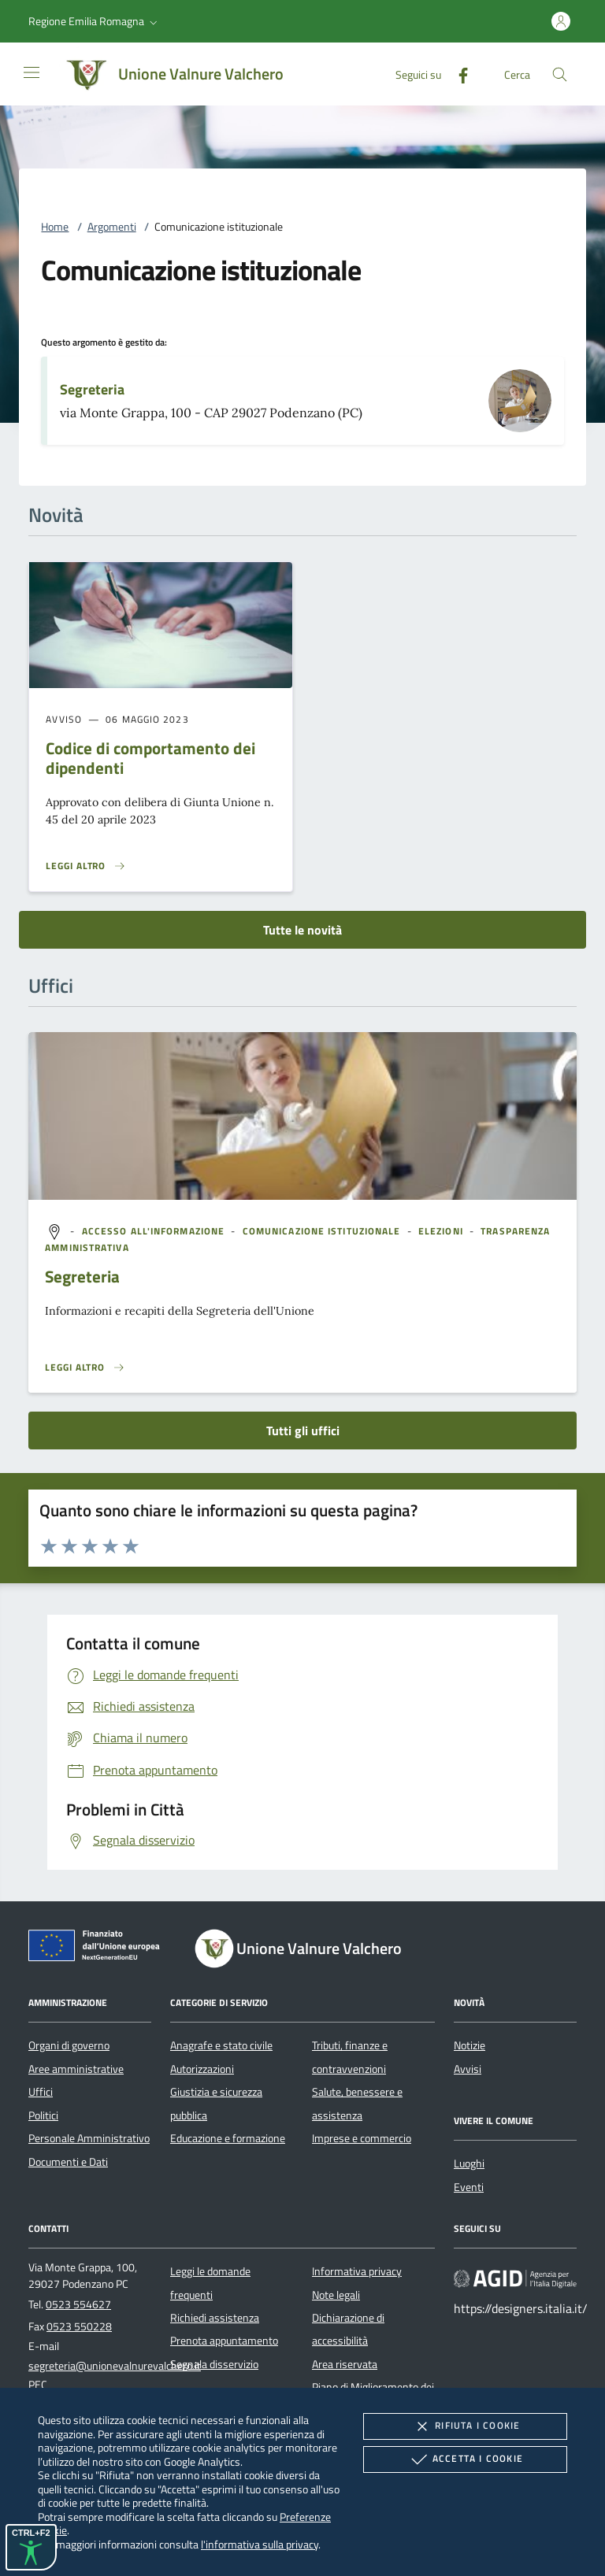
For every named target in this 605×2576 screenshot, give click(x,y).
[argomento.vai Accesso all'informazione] (155, 1230)
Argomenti (111, 226)
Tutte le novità (302, 929)
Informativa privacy (357, 2271)
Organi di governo (68, 2045)
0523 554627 (78, 2304)
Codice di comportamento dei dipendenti (150, 757)
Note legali (336, 2295)
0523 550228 (79, 2326)
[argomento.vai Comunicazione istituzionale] (323, 1230)
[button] (94, 21)
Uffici (40, 2091)
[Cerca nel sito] (560, 74)
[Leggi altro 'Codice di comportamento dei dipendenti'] (86, 866)
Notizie (469, 2045)
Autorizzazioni (202, 2069)
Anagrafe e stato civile (221, 2045)
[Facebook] (457, 73)
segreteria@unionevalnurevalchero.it (114, 2365)
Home (55, 226)
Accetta (465, 2459)
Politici (43, 2115)
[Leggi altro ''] (85, 1367)
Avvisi (467, 2069)
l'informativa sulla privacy (259, 2544)
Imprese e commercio (361, 2138)
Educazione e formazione (227, 2138)
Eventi (469, 2187)
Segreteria (92, 389)
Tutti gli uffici (303, 1430)
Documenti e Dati (68, 2162)
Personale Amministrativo (89, 2138)
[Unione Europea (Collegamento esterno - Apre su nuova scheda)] (98, 1948)
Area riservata (344, 2364)
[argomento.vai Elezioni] (442, 1230)
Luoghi (469, 2163)
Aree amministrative (76, 2069)
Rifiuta (465, 2426)
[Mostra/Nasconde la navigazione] (31, 72)
